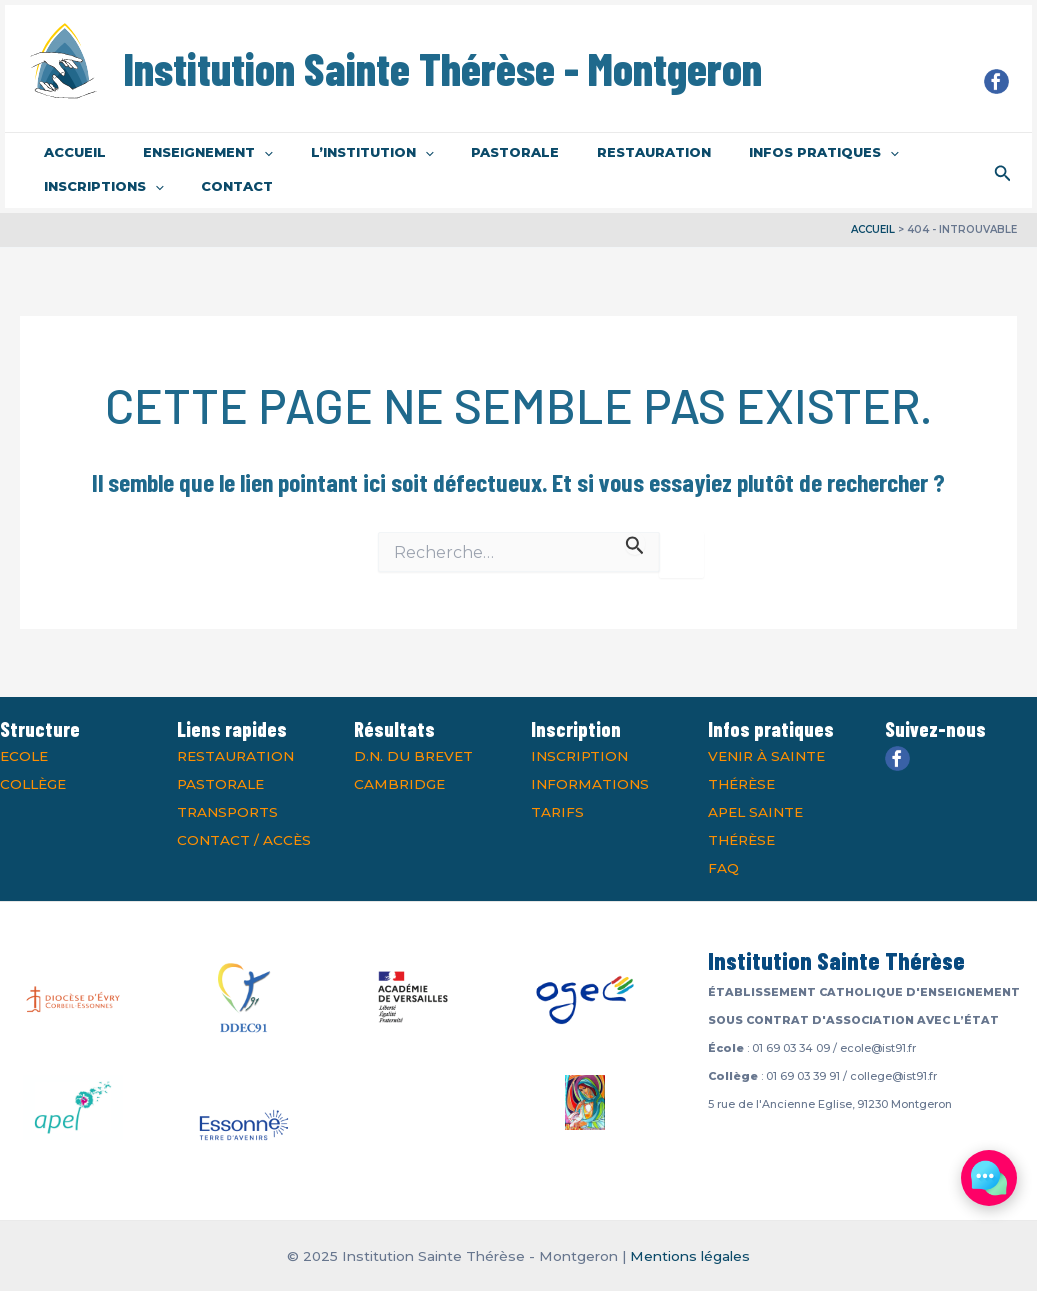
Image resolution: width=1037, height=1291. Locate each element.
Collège (33, 784)
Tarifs (557, 812)
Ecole (24, 756)
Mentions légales (690, 1256)
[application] (247, 153)
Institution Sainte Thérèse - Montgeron (442, 68)
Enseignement (191, 153)
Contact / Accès (244, 840)
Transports (227, 812)
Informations (590, 784)
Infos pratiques (760, 153)
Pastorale (475, 152)
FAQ (723, 868)
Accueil (69, 152)
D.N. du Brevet (413, 756)
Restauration (602, 152)
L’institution (343, 153)
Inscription (579, 756)
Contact (220, 186)
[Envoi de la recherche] (635, 543)
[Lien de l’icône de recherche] (1003, 170)
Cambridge (399, 784)
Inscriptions (98, 187)
